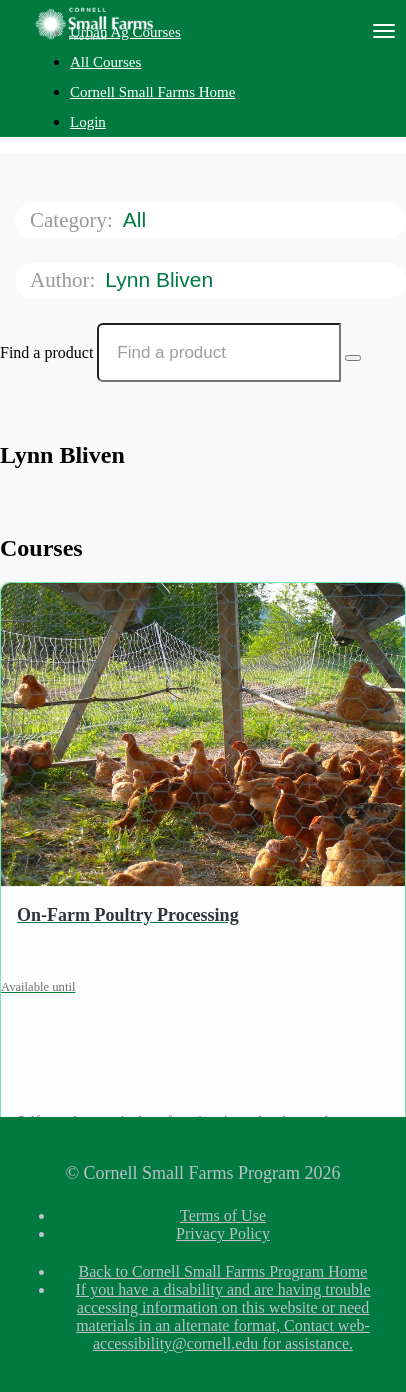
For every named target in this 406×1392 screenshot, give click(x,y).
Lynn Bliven (162, 279)
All (137, 219)
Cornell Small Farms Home (152, 92)
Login (88, 122)
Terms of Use (223, 1215)
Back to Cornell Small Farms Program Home (223, 1271)
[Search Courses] (353, 358)
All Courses (105, 62)
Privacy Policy (223, 1233)
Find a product (46, 352)
